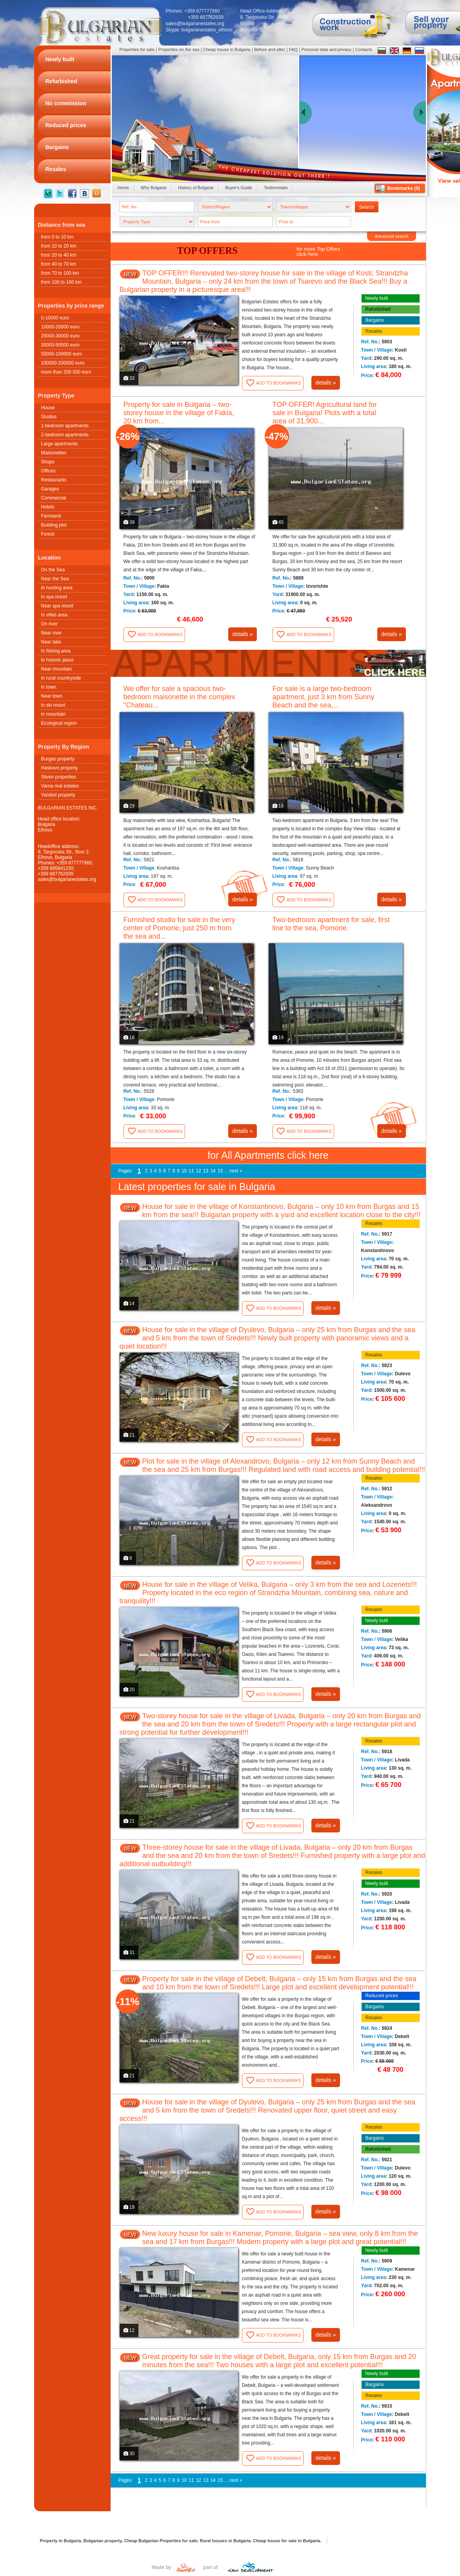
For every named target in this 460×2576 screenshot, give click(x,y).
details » (325, 382)
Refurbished (378, 309)
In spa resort (54, 597)
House (48, 407)
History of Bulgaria (195, 187)
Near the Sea (55, 579)
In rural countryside (61, 678)
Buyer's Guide (238, 187)
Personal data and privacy (326, 49)
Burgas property (58, 759)
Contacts (363, 49)
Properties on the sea (179, 49)
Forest (48, 534)
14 (212, 1171)
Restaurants (54, 480)
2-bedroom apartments (65, 435)
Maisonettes (54, 453)
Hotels (48, 507)
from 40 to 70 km (58, 264)
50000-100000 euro (61, 354)
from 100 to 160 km (61, 282)
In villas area (54, 615)
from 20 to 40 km (58, 255)
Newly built (376, 298)
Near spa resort (57, 606)
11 (191, 1171)
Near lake (51, 642)
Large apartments (59, 444)
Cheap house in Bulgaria (226, 49)
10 (184, 1171)
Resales (373, 331)
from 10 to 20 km (58, 246)
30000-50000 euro (60, 345)
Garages (50, 489)
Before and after (269, 49)
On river (49, 624)
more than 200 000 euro (66, 372)
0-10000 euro (55, 318)
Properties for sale (137, 49)
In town (48, 687)
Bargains (374, 320)
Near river (51, 633)
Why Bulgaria (153, 187)
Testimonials (276, 187)
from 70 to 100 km (60, 273)
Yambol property (58, 795)
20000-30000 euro (60, 336)
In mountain (53, 714)
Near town (52, 696)
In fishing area (56, 651)
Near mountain (56, 669)
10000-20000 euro (60, 327)
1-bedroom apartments (65, 425)
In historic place (57, 660)
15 (220, 1171)
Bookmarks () (403, 188)
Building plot (54, 525)
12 (198, 1171)
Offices (48, 471)
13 (205, 1171)
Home (123, 187)
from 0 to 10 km (57, 237)
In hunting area (57, 588)
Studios (49, 416)
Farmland (51, 516)
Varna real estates (60, 786)
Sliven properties (58, 777)
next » (235, 1171)
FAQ (293, 49)
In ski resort (53, 705)
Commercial (53, 498)
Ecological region (59, 723)
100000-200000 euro (63, 363)
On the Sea (53, 569)
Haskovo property (59, 768)
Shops (48, 462)
